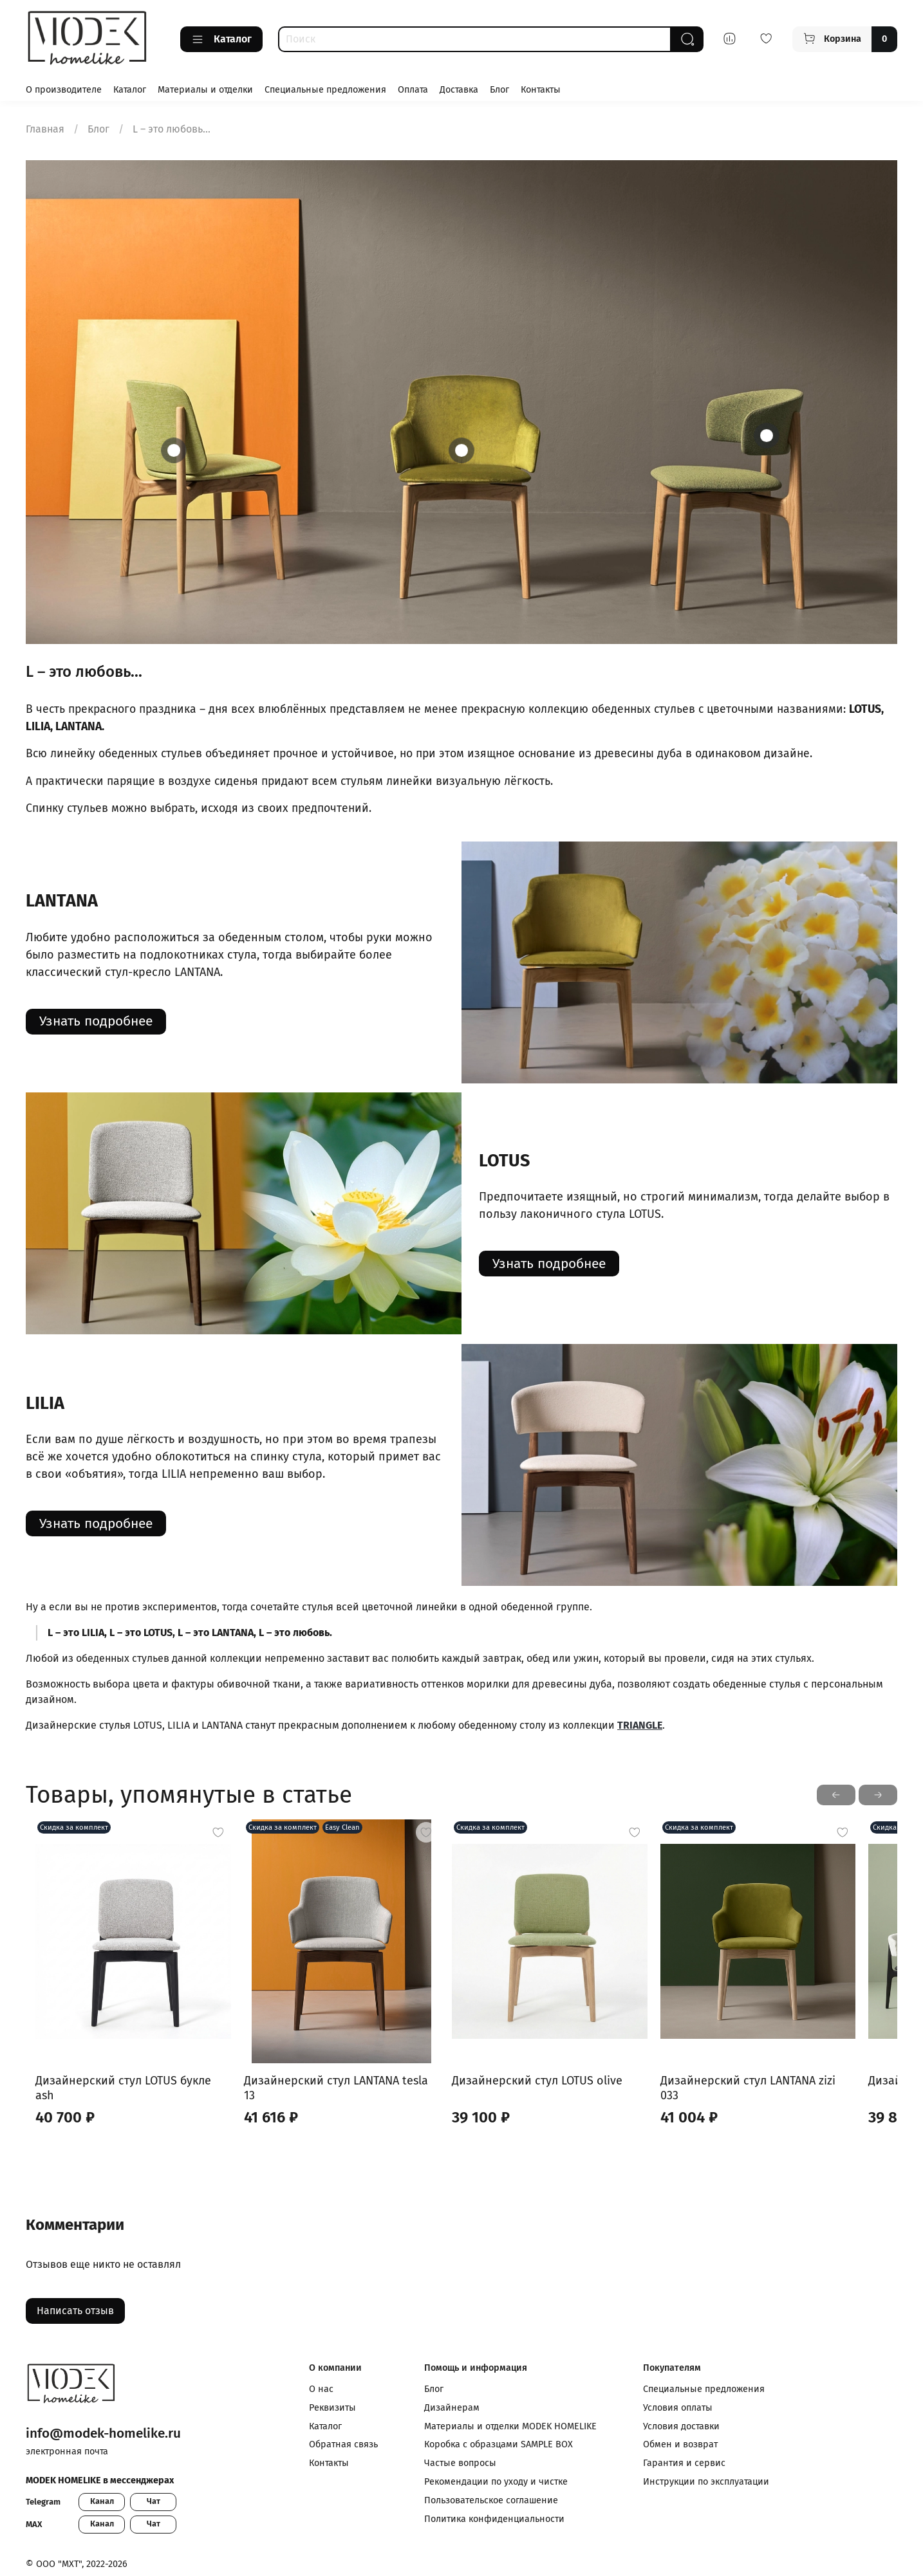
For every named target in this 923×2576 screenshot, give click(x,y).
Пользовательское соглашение (491, 2500)
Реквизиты (332, 2407)
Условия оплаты (678, 2407)
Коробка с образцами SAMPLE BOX (498, 2444)
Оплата (413, 89)
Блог (499, 89)
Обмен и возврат (680, 2444)
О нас (321, 2389)
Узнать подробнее (96, 1021)
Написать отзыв (75, 2312)
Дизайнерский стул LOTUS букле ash (124, 2097)
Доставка (459, 89)
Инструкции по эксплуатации (706, 2481)
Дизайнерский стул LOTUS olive (553, 2097)
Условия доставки (681, 2426)
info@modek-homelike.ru (103, 2433)
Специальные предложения (325, 89)
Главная (45, 129)
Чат (153, 2501)
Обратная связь (343, 2444)
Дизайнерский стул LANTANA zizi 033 (787, 2097)
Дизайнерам (452, 2407)
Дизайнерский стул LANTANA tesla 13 (346, 2097)
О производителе (64, 89)
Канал (102, 2501)
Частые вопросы (460, 2463)
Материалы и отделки (205, 89)
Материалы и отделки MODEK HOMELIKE (510, 2426)
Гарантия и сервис (684, 2463)
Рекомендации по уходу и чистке (496, 2481)
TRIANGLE (639, 1725)
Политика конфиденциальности (494, 2519)
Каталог (221, 39)
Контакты (541, 89)
